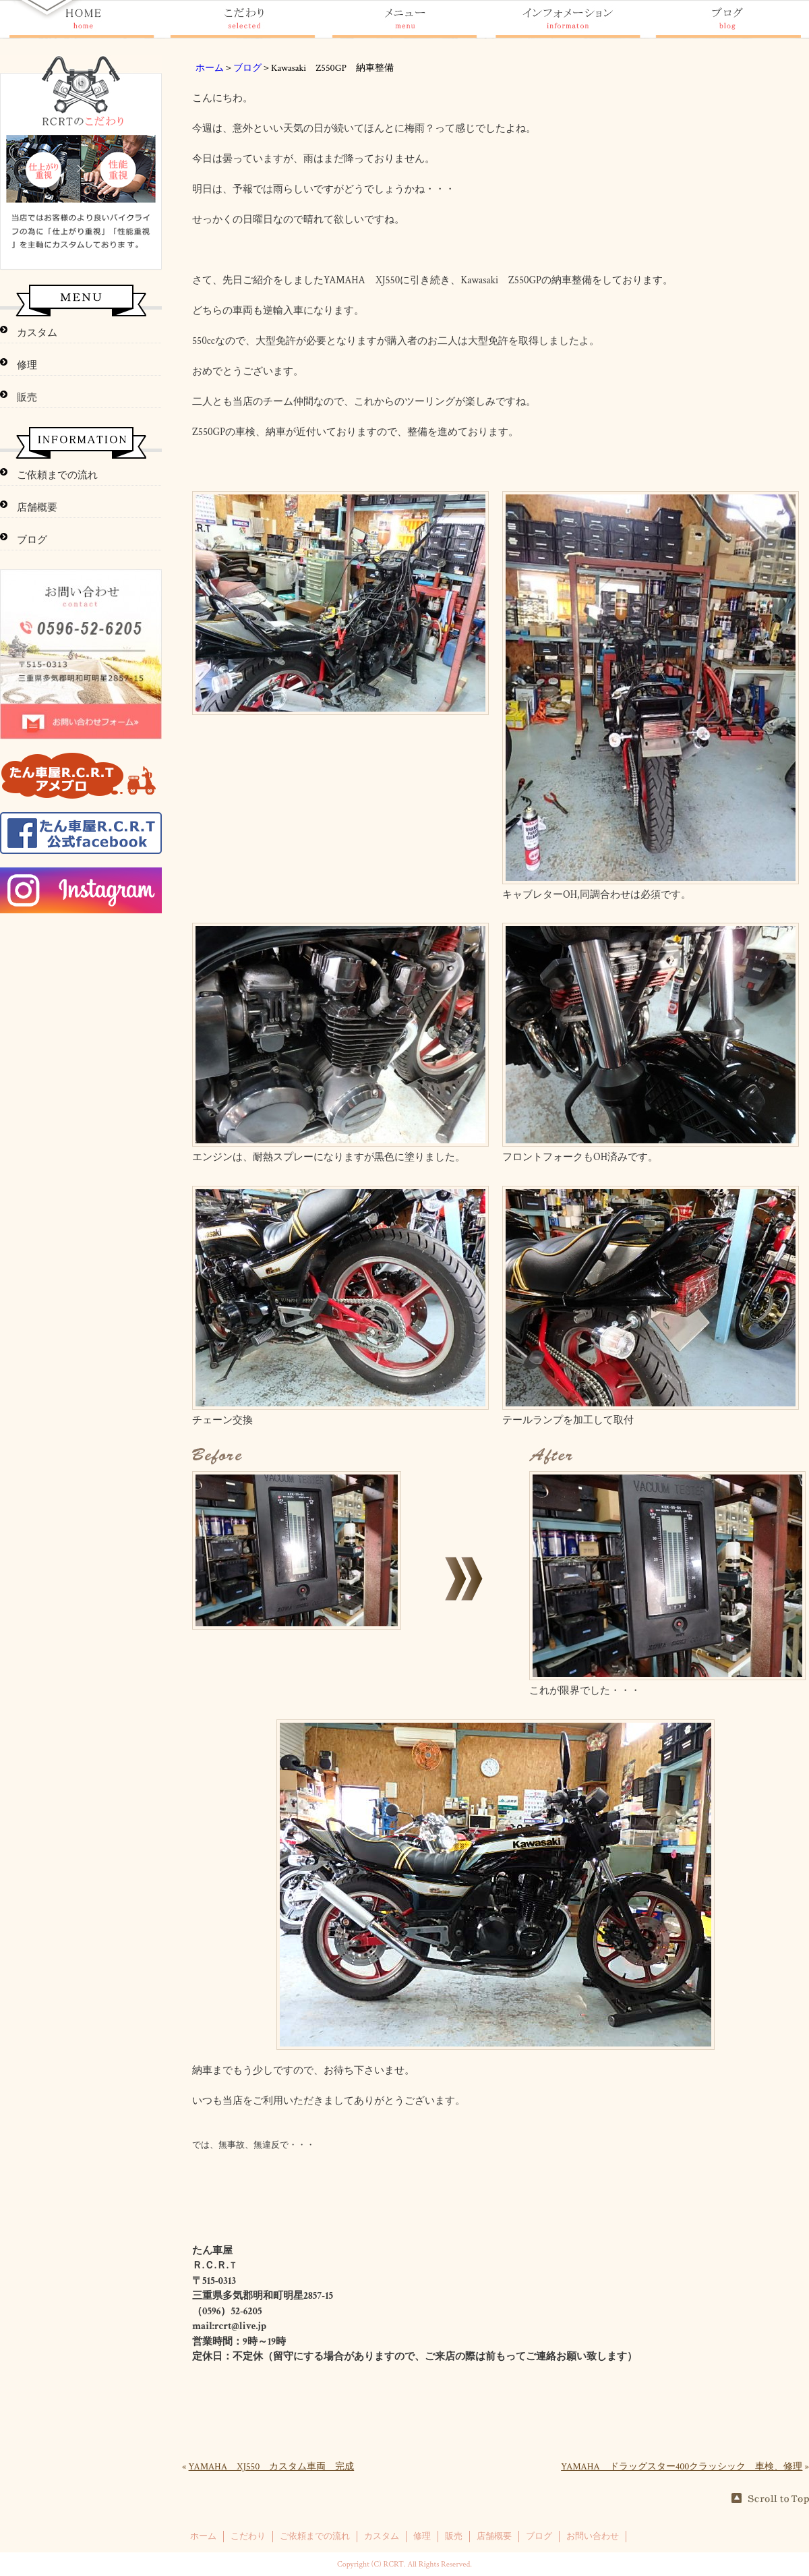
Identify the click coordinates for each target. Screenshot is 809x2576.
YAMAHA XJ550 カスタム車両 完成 (272, 2467)
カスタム (37, 332)
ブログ (247, 68)
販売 (27, 397)
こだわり (248, 2536)
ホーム (210, 68)
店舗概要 (37, 507)
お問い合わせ (592, 2536)
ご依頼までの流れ (57, 475)
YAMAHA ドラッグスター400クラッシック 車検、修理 (681, 2467)
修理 (27, 365)
